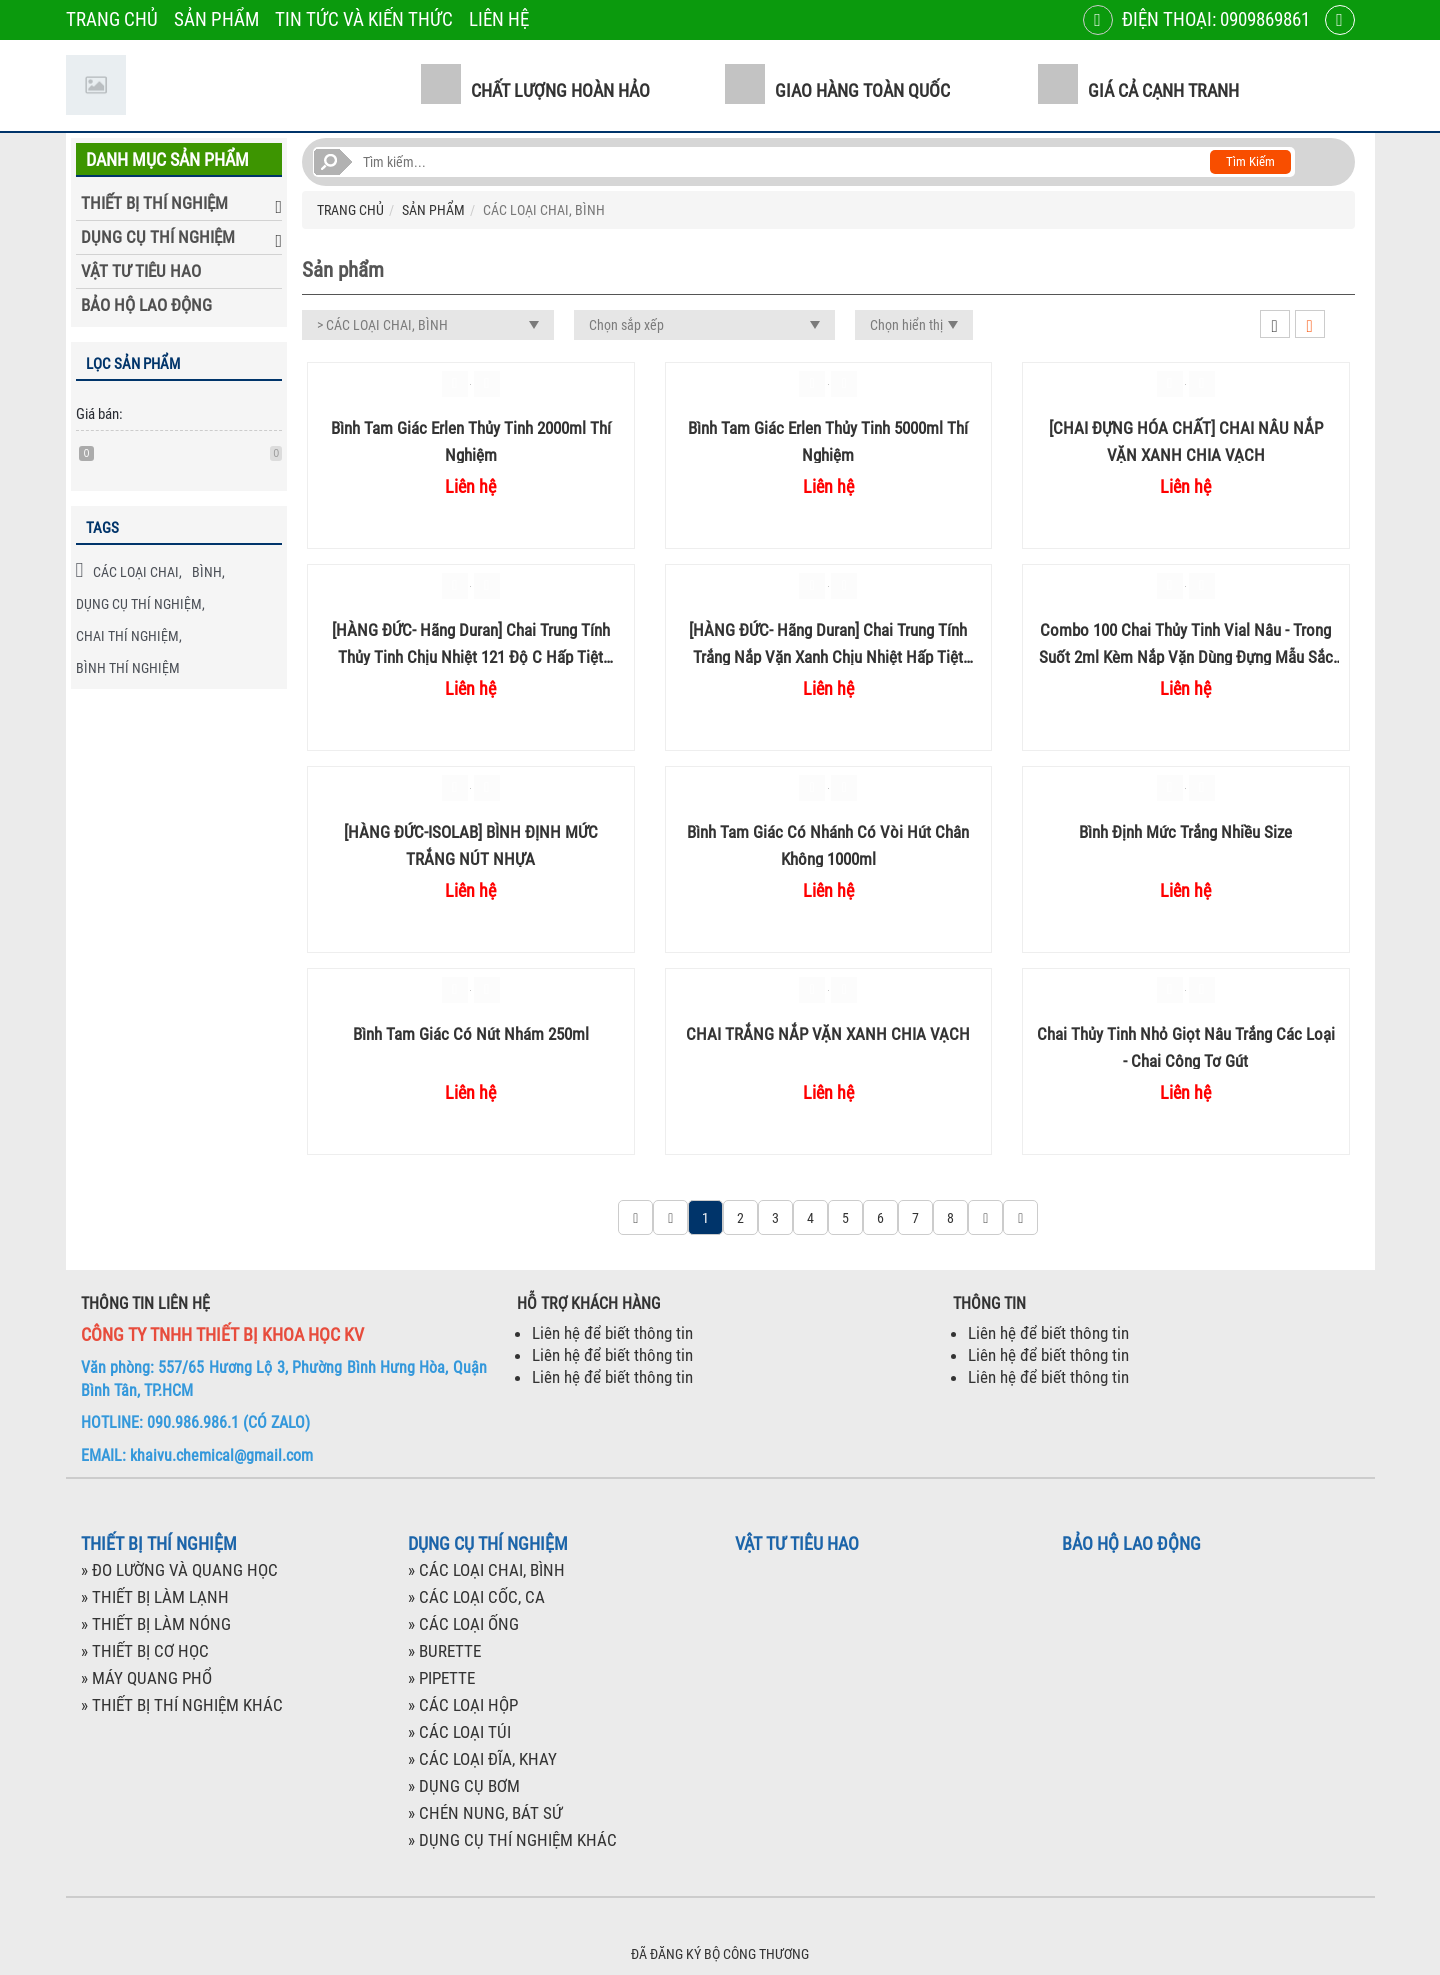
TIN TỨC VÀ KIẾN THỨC (364, 19)
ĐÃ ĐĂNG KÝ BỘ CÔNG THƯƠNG (720, 1954)
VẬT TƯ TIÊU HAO (141, 271)
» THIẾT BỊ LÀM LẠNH (155, 1597)
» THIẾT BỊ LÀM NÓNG (156, 1624)
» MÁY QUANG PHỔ (146, 1678)
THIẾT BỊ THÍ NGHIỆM (154, 203)
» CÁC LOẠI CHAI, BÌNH (486, 1570)
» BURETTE (444, 1651)
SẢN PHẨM (216, 19)
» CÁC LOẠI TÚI (459, 1732)
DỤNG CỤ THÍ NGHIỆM (158, 237)
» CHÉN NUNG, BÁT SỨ (485, 1813)
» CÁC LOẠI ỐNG (463, 1624)
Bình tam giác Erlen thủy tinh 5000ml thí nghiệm (828, 440)
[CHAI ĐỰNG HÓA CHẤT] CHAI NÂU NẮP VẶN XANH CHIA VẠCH (1186, 440)
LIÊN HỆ (499, 19)
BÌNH (207, 572)
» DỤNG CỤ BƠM (464, 1786)
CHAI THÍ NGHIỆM (127, 636)
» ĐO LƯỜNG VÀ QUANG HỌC (179, 1570)
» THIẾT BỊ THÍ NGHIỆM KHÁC (182, 1705)
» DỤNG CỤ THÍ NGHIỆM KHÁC (512, 1840)
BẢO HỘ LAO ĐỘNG (146, 305)
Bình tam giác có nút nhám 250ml (471, 1034)
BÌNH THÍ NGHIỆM (128, 668)
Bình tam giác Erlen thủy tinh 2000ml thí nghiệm (471, 440)
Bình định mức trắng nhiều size (1185, 832)
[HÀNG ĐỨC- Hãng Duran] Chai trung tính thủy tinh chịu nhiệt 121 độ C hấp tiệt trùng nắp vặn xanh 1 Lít (471, 642)
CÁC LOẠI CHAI (136, 572)
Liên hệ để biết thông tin (612, 1333)
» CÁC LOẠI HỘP (463, 1705)
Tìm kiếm (1250, 161)
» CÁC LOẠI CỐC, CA (476, 1597)
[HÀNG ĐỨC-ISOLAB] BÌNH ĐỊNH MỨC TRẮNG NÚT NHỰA (471, 844)
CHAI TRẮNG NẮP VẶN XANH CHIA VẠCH (828, 1034)
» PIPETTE (441, 1678)
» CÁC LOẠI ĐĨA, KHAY (482, 1759)
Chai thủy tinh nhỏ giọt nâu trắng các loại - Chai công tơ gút (1186, 1046)
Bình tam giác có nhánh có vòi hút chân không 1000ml (828, 844)
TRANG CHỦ (112, 19)
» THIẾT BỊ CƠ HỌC (145, 1651)
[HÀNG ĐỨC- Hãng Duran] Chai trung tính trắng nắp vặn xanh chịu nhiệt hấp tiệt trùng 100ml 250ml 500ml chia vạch (828, 642)
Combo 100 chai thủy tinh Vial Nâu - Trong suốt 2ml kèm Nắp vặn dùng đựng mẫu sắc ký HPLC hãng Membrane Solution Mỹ (1186, 642)
